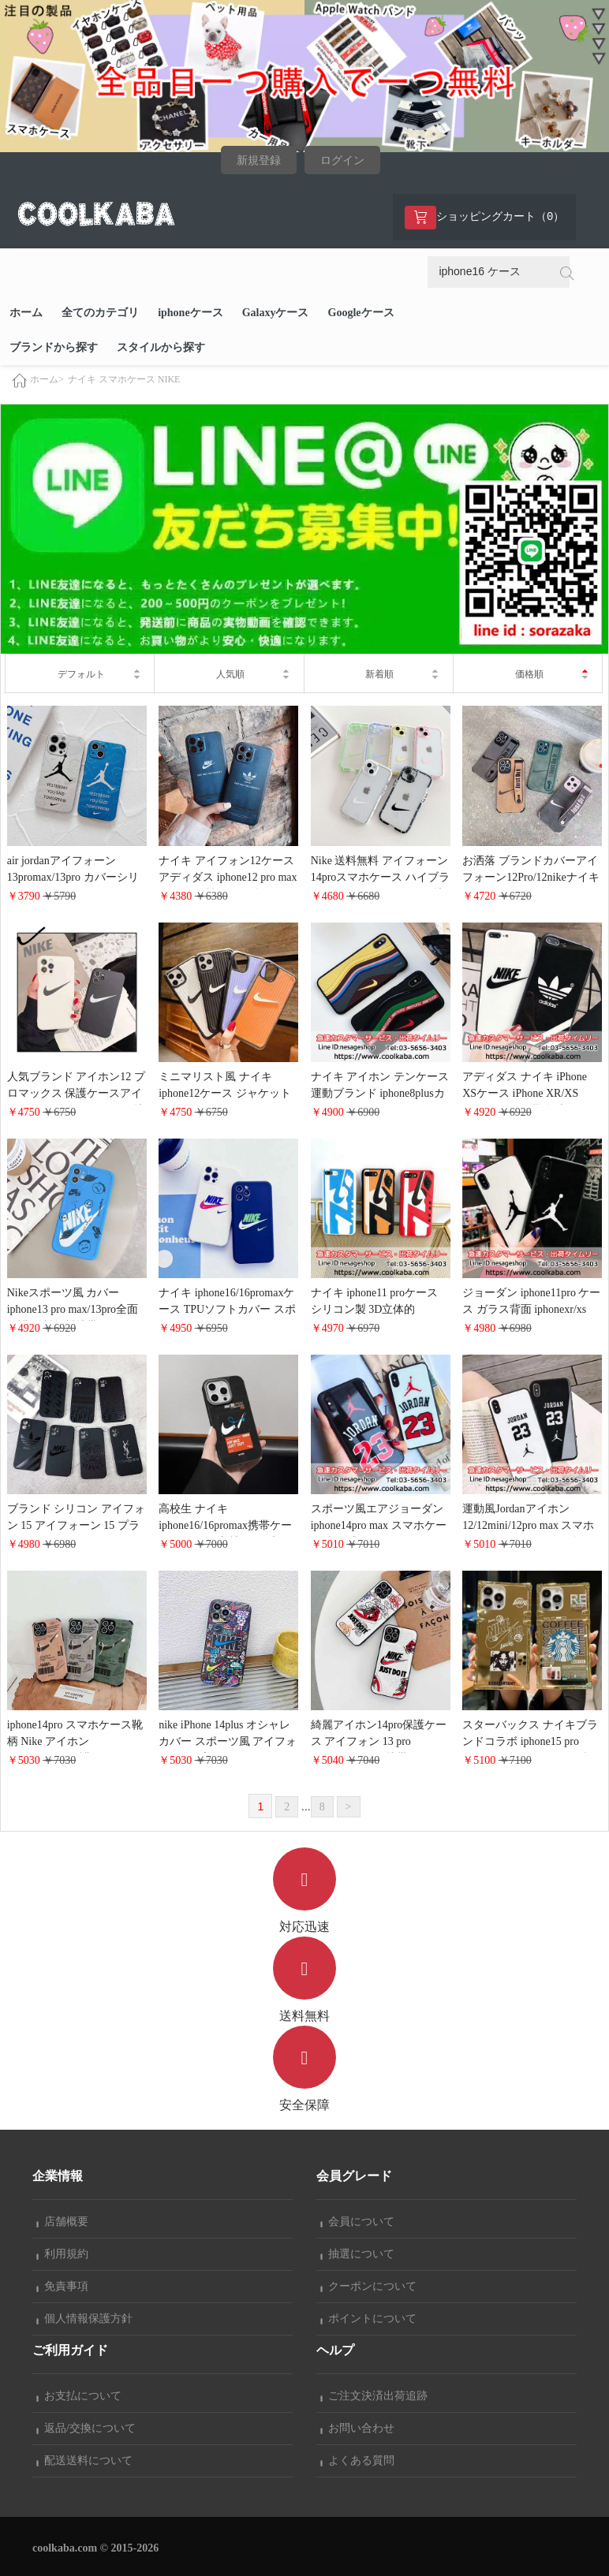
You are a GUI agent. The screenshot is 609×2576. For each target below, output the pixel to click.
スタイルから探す (161, 347)
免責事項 (62, 2286)
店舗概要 (62, 2221)
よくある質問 (357, 2460)
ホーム (26, 313)
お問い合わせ (357, 2428)
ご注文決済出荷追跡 (374, 2396)
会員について (357, 2221)
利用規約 (62, 2254)
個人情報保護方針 (84, 2318)
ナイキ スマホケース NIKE (124, 379)
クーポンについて (368, 2286)
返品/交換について (86, 2428)
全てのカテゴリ (100, 313)
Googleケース (361, 313)
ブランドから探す (53, 347)
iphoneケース (190, 313)
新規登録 (259, 160)
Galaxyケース (275, 313)
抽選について (357, 2254)
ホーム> (47, 380)
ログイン (342, 160)
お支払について (78, 2396)
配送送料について (84, 2460)
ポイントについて (368, 2318)
